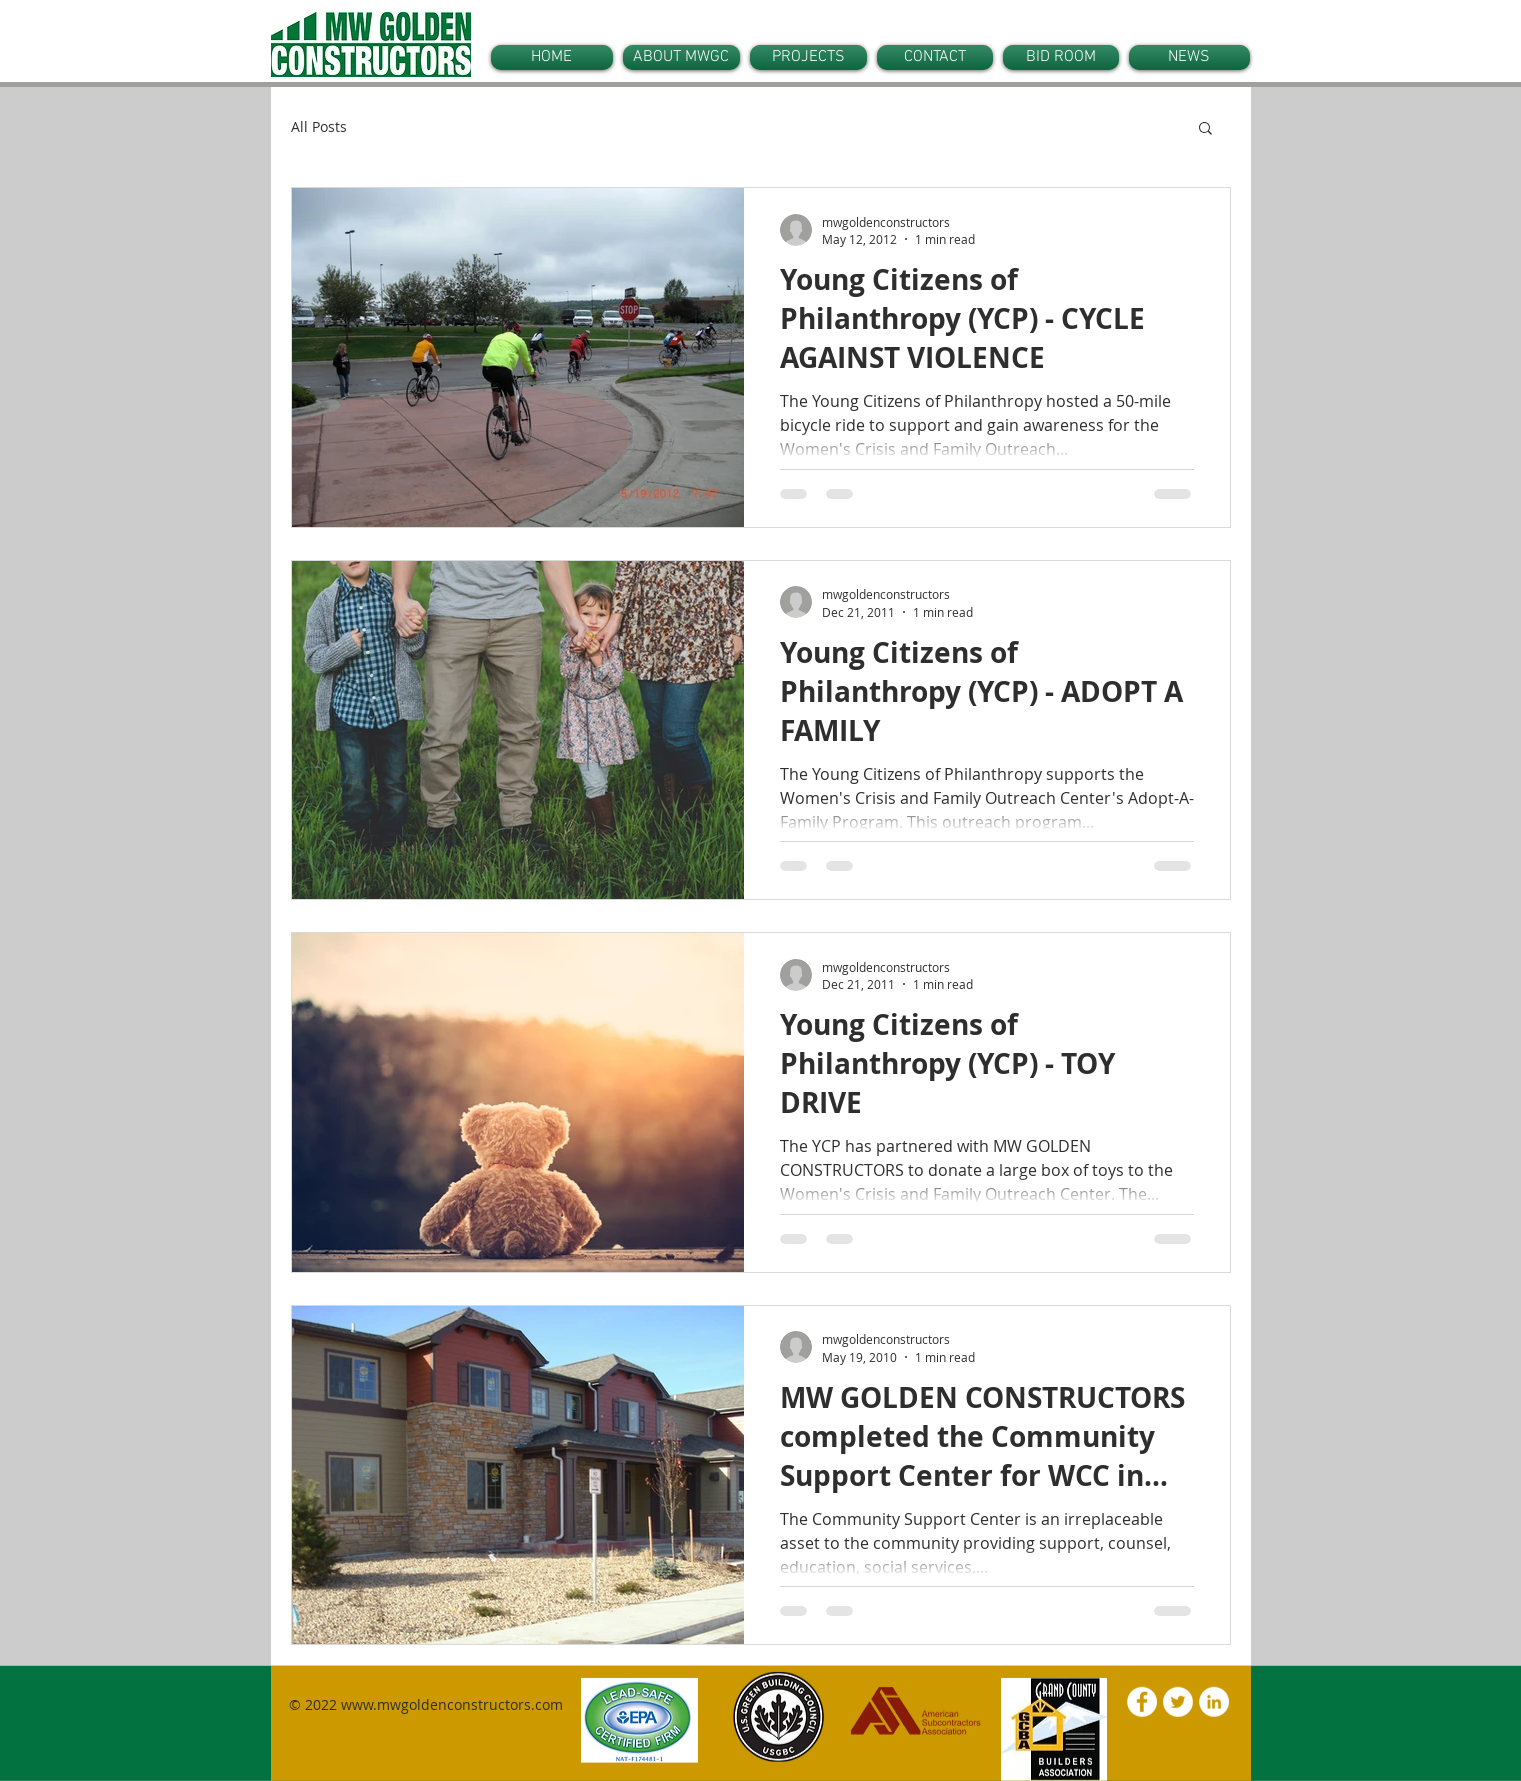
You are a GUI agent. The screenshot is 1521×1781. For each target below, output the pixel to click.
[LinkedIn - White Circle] (1214, 1702)
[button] (1205, 129)
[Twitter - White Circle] (1178, 1702)
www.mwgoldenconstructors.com (452, 1704)
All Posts (319, 126)
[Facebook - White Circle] (1142, 1702)
